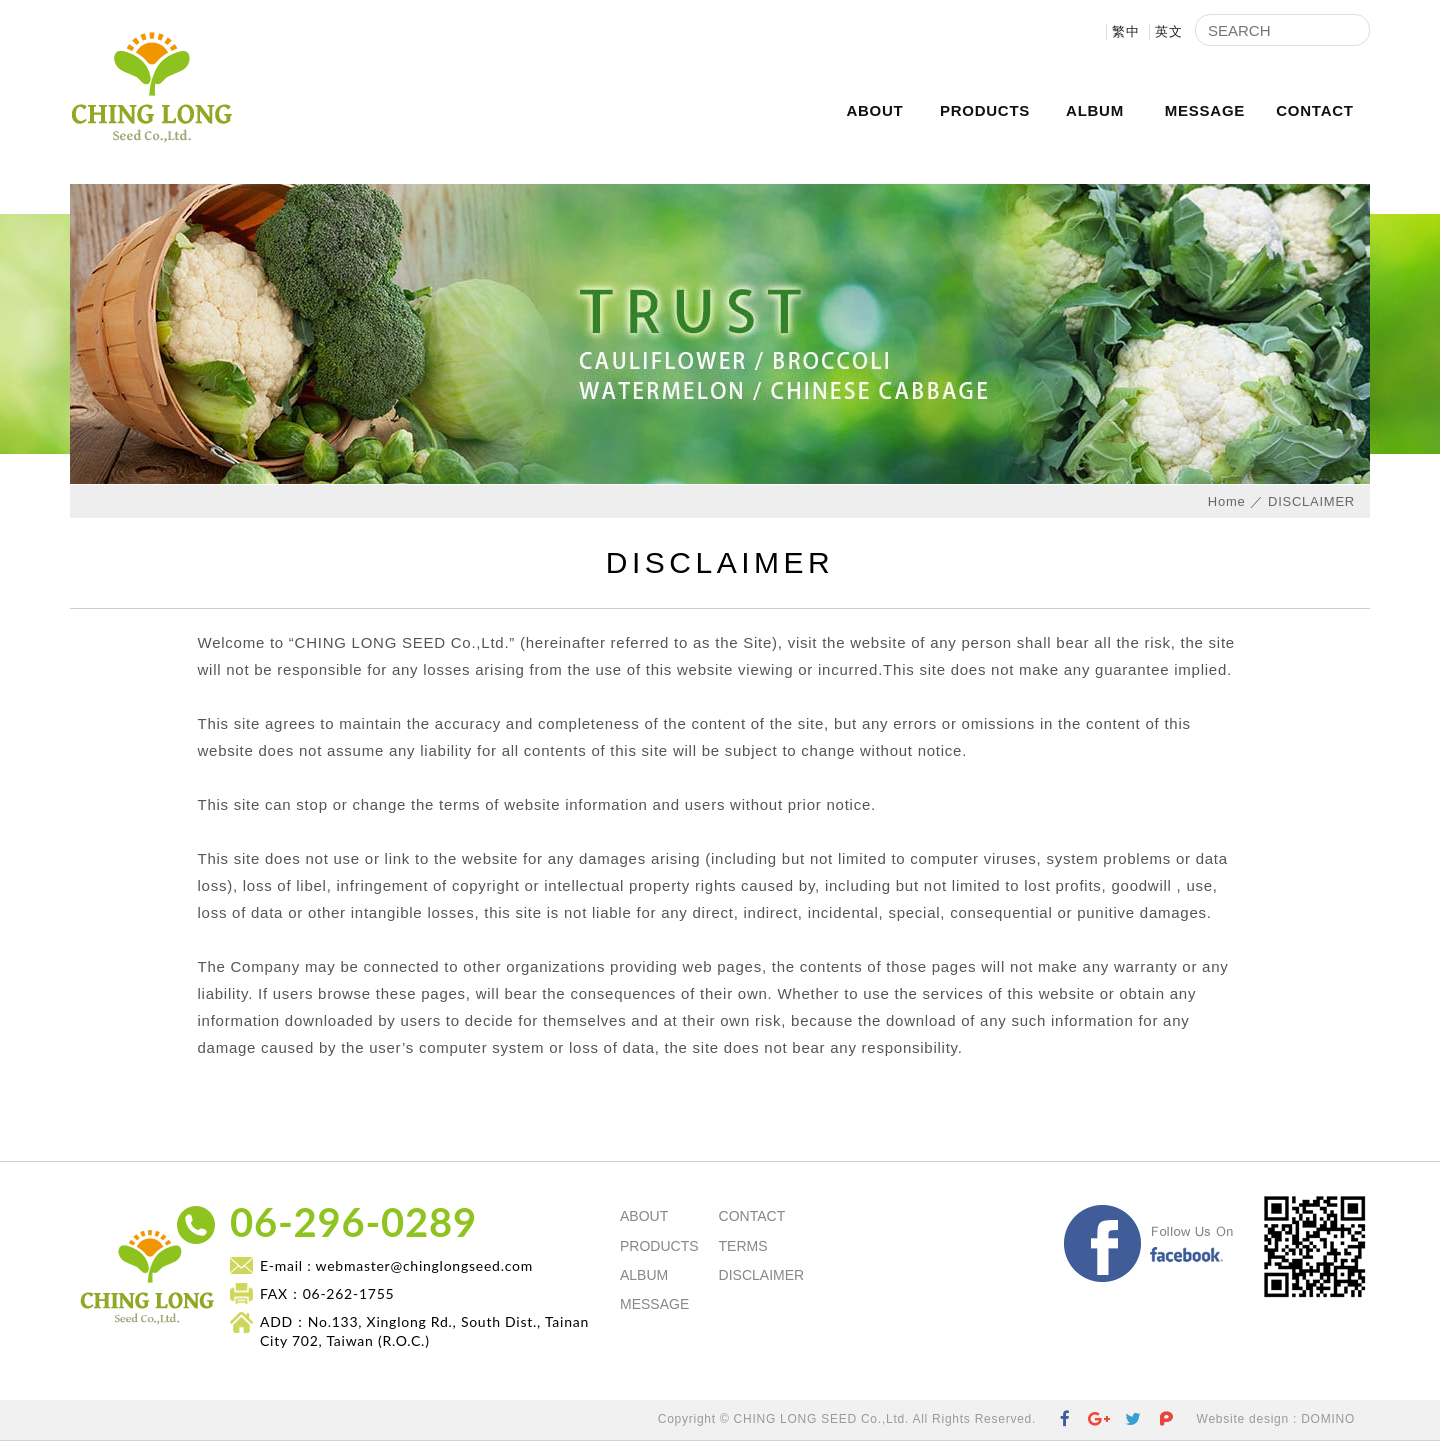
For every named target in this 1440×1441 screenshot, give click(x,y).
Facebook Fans (1246, 1210)
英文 (1169, 31)
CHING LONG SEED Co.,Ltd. (151, 92)
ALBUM (1095, 110)
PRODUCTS (985, 110)
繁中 (1126, 31)
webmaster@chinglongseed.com (424, 1265)
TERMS (743, 1246)
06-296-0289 (353, 1222)
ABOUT (874, 110)
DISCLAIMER (762, 1275)
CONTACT (1314, 110)
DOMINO (1328, 1419)
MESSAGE (1205, 110)
